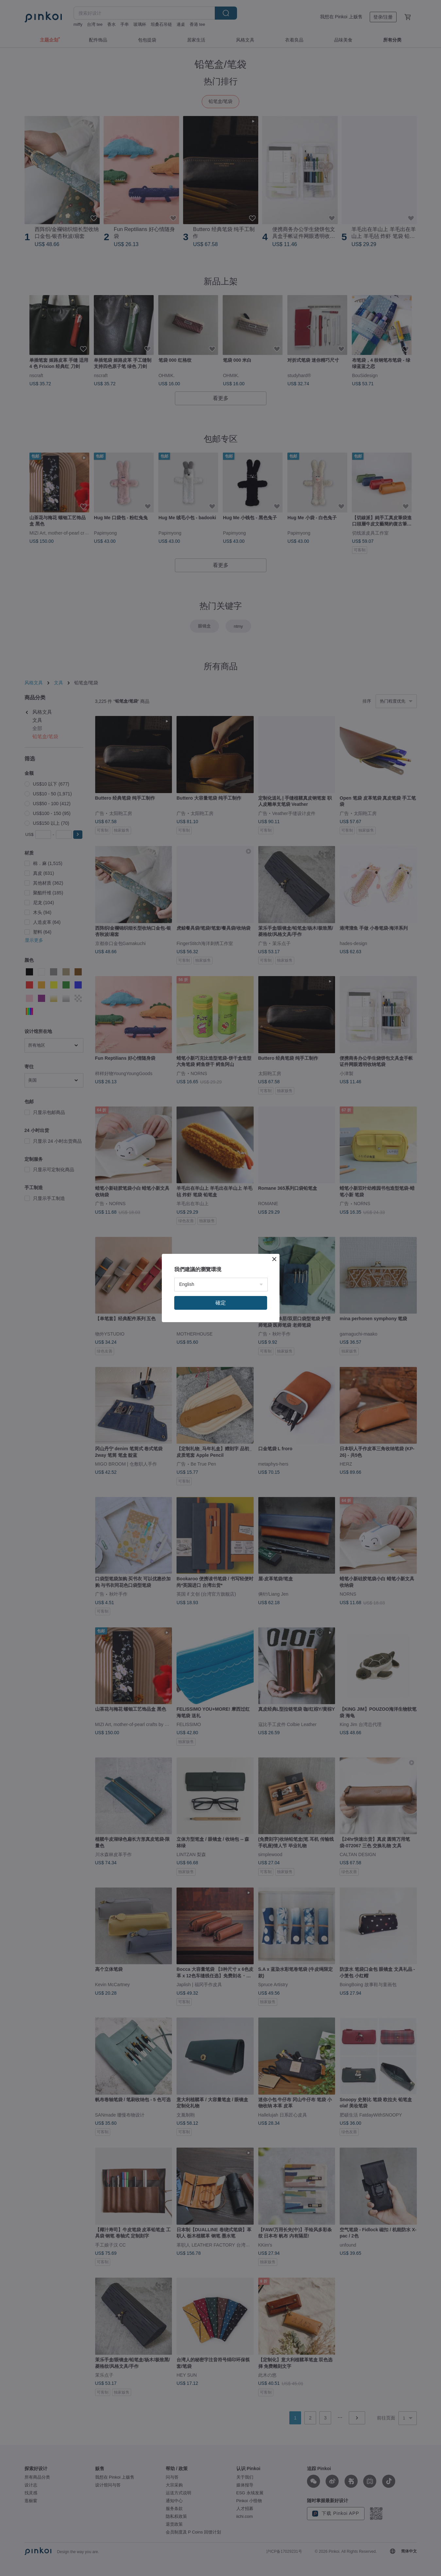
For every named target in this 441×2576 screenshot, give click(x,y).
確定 (220, 1302)
